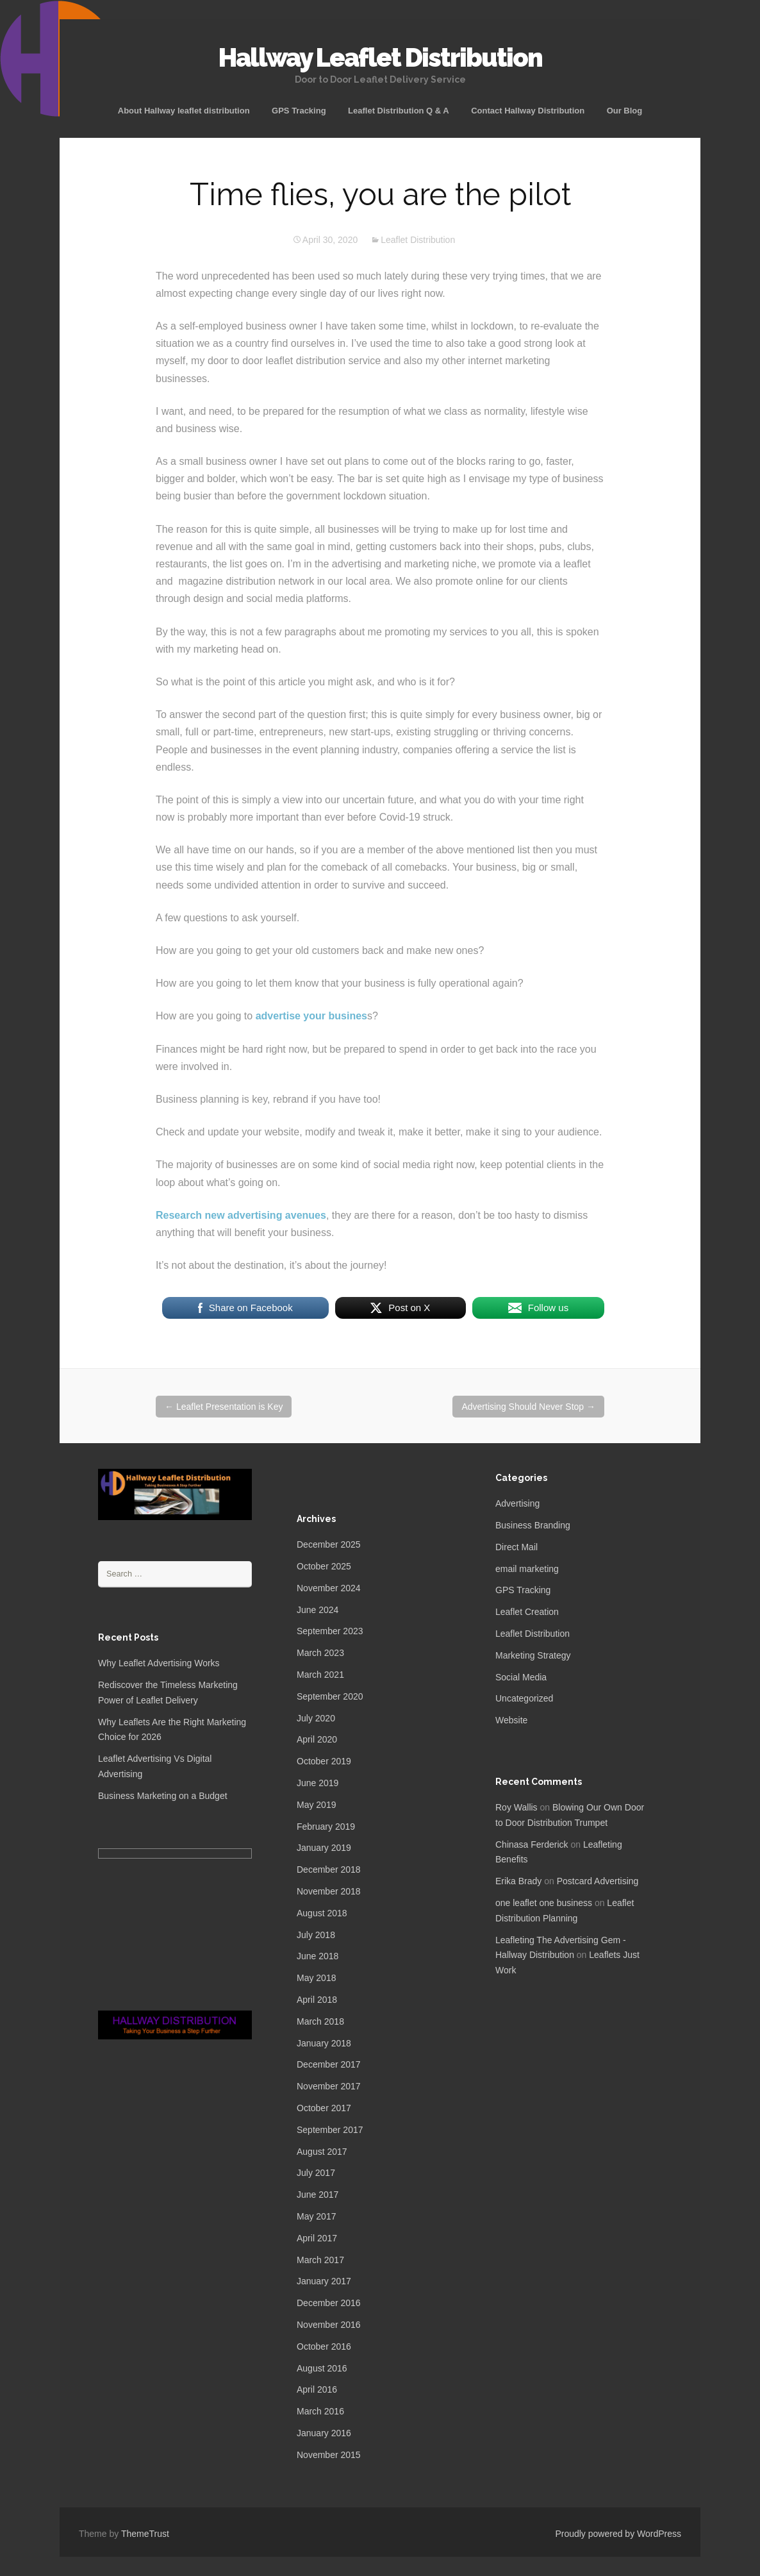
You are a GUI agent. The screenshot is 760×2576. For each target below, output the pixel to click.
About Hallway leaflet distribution (184, 110)
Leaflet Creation (527, 1612)
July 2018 (316, 1935)
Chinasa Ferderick (531, 1844)
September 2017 (330, 2130)
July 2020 (316, 1718)
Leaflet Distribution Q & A (398, 110)
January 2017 (324, 2281)
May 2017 (316, 2216)
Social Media (521, 1677)
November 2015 (329, 2455)
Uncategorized (524, 1698)
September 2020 (330, 1696)
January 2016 (324, 2433)
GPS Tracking (299, 110)
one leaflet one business (543, 1903)
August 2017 (322, 2151)
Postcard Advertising (598, 1881)
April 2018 (317, 2000)
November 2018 (329, 1891)
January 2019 (324, 1848)
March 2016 (320, 2411)
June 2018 (317, 1956)
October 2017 (324, 2108)
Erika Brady (518, 1881)
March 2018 (320, 2021)
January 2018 (324, 2043)
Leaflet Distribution (418, 240)
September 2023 (330, 1631)
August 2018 (322, 1913)
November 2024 (329, 1588)
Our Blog (625, 110)
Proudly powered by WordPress (618, 2534)
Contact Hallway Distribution (527, 110)
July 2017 (316, 2173)
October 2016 (324, 2346)
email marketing (527, 1569)
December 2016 (329, 2303)
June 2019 (317, 1783)
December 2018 (329, 1869)
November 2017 (329, 2086)
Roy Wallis (516, 1807)
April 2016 (317, 2389)
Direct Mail (516, 1547)
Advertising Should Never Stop (528, 1406)
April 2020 (317, 1739)
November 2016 (329, 2325)
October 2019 (324, 1761)
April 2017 (317, 2238)
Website (511, 1720)
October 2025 (324, 1566)
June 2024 (317, 1610)
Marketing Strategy (533, 1655)
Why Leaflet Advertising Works (159, 1663)
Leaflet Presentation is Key (224, 1406)
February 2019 (326, 1826)
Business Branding (532, 1525)
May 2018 (316, 1978)
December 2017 (329, 2064)
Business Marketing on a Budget (162, 1796)
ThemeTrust (145, 2534)
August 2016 (322, 2368)
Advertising (517, 1503)
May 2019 (316, 1805)
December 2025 (329, 1544)
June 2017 (317, 2194)
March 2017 (320, 2260)
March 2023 (320, 1653)
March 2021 (320, 1674)
